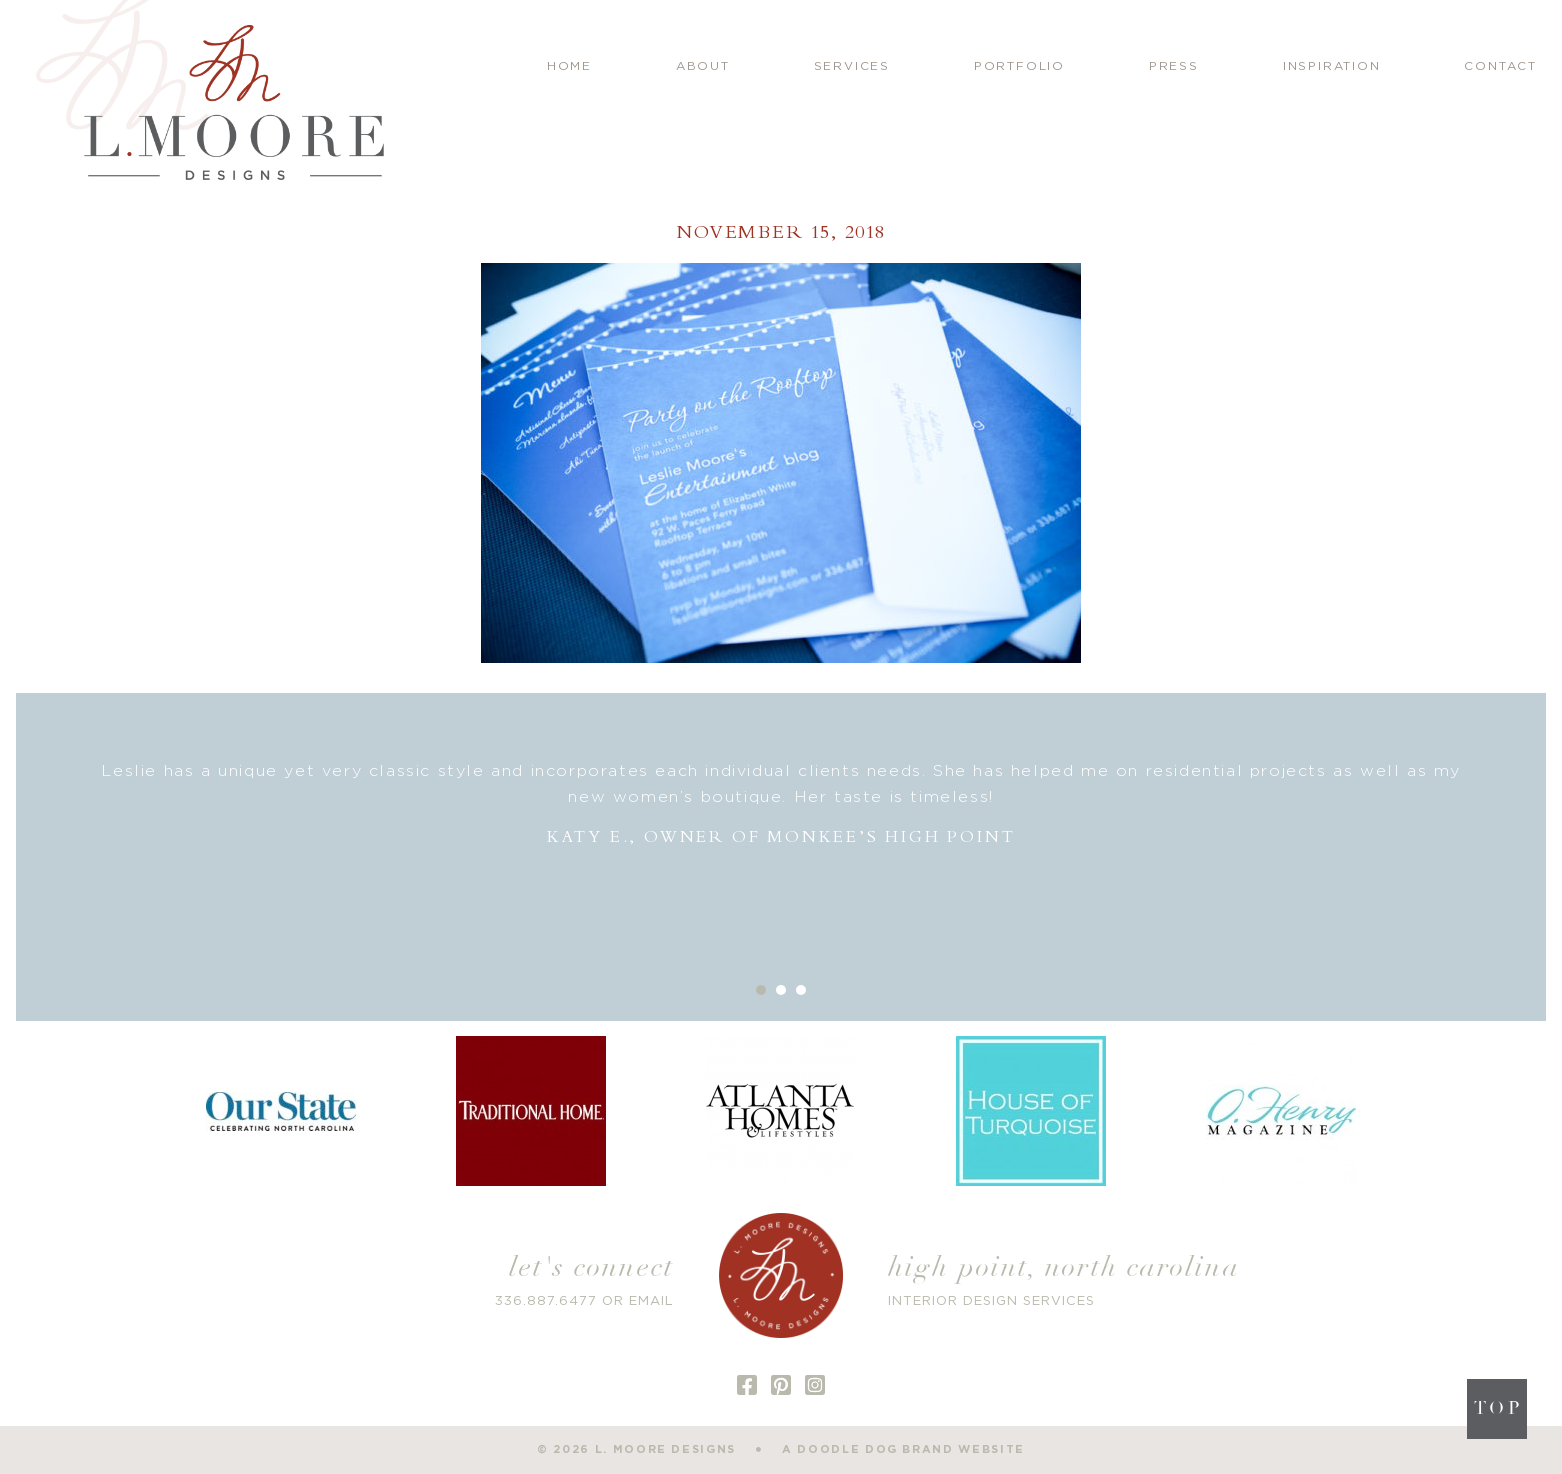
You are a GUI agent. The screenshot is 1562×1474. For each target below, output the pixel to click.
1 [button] (761, 990)
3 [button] (801, 990)
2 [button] (781, 990)
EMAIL (651, 1301)
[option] (781, 804)
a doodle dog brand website (903, 1449)
